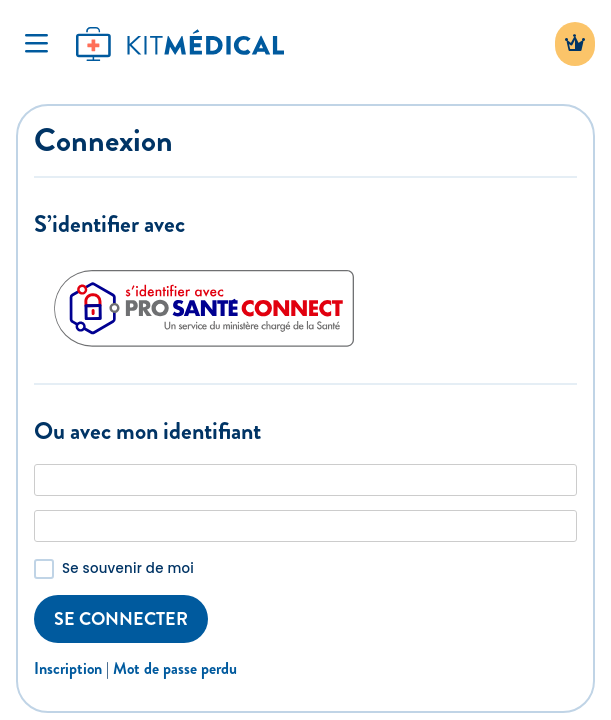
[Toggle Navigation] (36, 44)
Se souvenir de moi (128, 568)
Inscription (68, 668)
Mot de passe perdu (175, 668)
